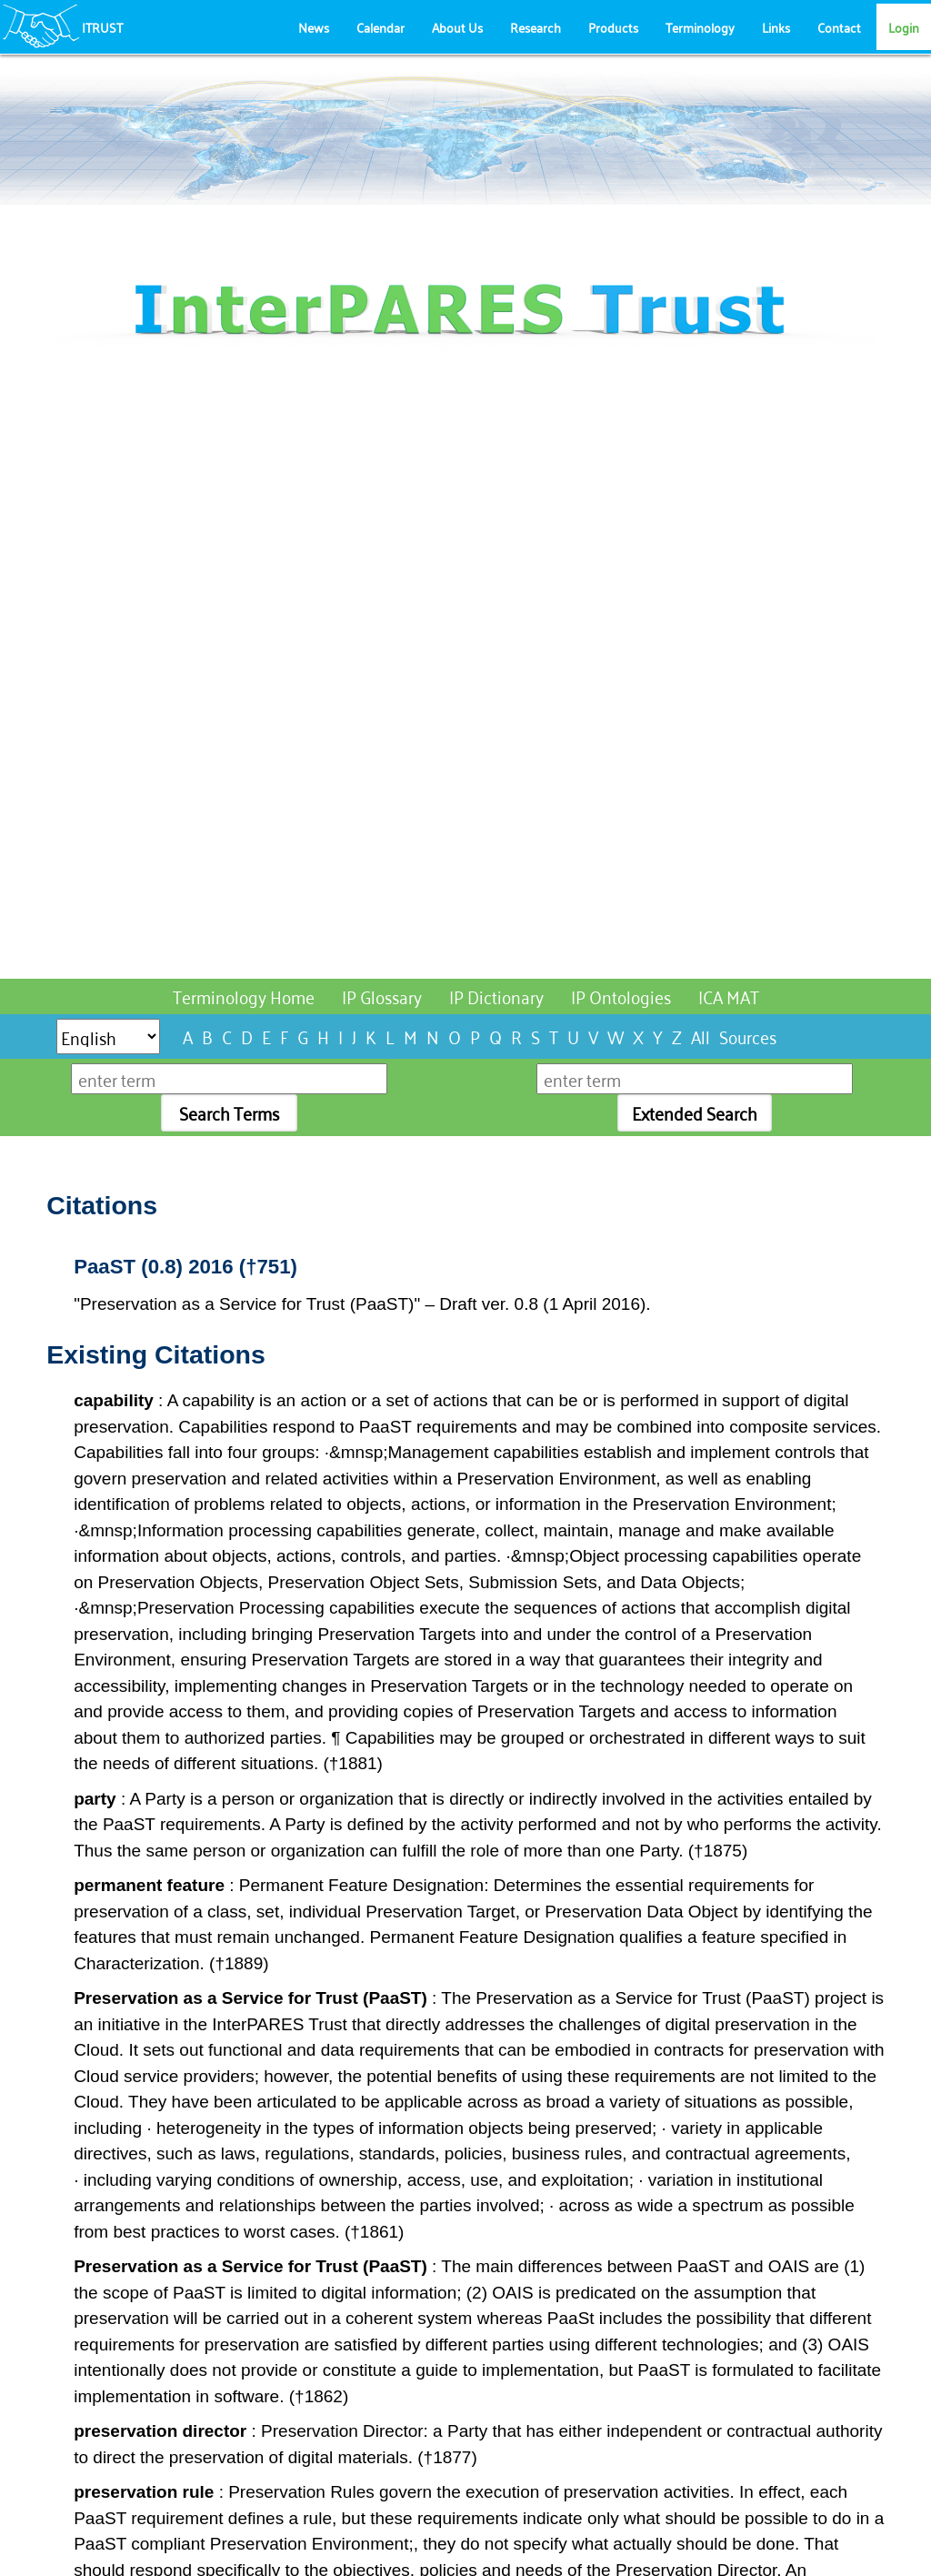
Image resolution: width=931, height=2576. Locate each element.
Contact (839, 26)
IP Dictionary (496, 995)
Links (776, 26)
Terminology (700, 26)
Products (613, 26)
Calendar (380, 26)
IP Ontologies (621, 995)
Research (535, 26)
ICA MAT (728, 995)
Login (903, 26)
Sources (747, 1036)
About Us (457, 26)
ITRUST (102, 26)
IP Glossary (382, 995)
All (700, 1036)
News (313, 26)
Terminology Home (244, 995)
